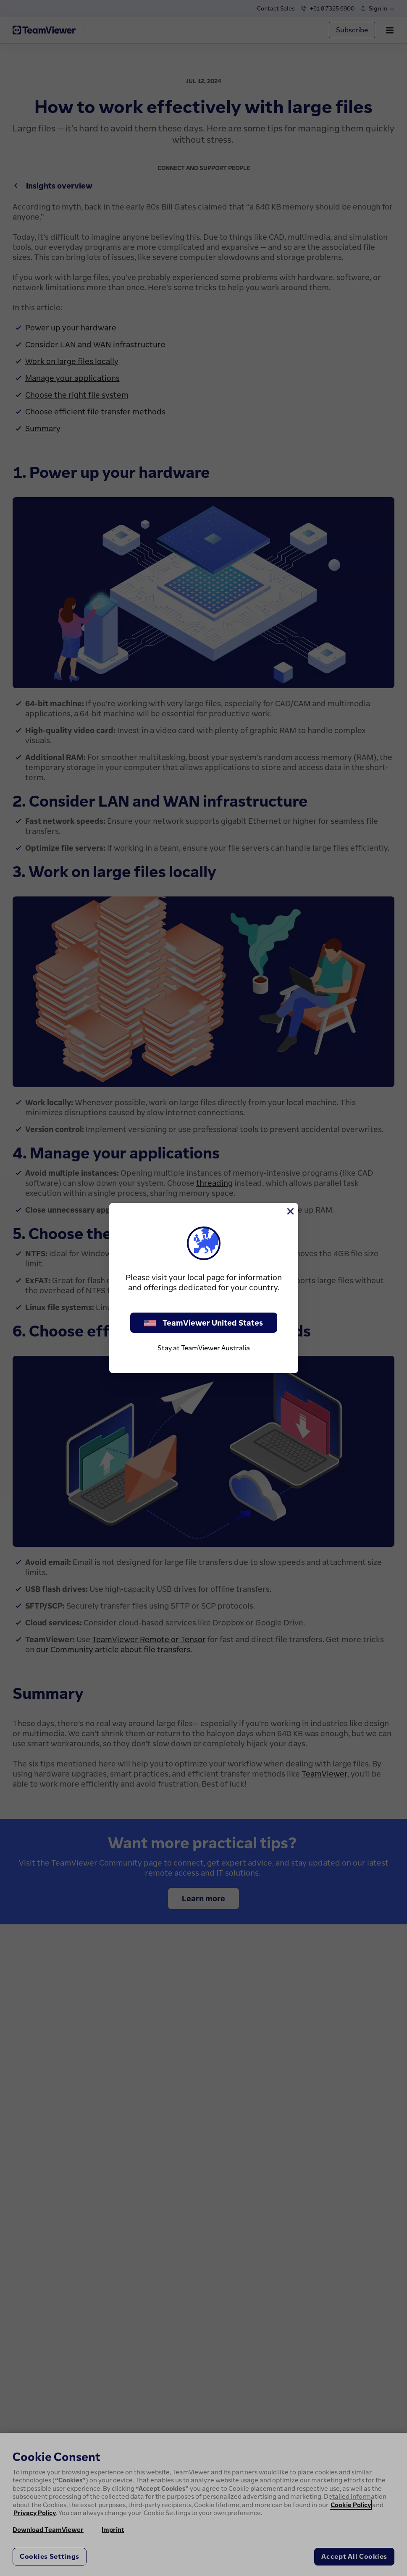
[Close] (289, 1211)
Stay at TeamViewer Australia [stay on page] (204, 1347)
